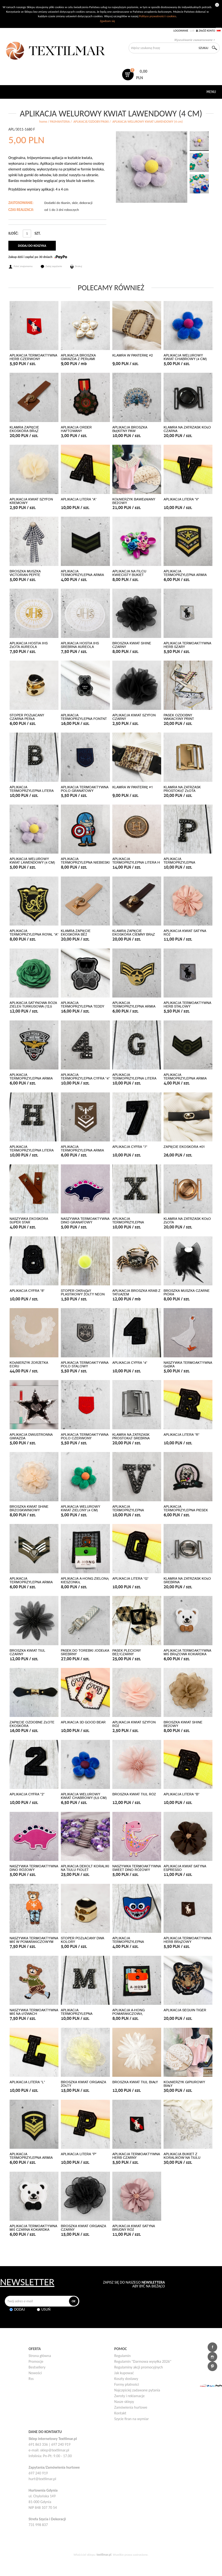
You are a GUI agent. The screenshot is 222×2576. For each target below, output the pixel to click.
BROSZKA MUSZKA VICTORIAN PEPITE (25, 573)
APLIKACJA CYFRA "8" (27, 1291)
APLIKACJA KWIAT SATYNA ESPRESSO (185, 1868)
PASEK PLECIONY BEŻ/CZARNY (126, 1652)
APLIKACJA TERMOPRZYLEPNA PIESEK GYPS (186, 1510)
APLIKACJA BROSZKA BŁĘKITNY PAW (129, 429)
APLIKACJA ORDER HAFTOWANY (76, 429)
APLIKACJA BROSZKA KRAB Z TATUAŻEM (136, 1292)
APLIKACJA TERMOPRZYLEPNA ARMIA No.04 (31, 2157)
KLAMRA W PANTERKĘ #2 (132, 355)
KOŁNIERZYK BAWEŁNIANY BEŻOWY (133, 501)
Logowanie (180, 30)
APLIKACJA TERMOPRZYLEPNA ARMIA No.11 (82, 1150)
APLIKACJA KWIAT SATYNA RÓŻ (185, 932)
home (43, 122)
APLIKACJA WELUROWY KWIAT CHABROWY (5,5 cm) (84, 1796)
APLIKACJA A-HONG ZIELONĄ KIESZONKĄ (85, 1580)
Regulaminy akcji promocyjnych (138, 2367)
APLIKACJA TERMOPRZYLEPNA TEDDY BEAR (82, 1006)
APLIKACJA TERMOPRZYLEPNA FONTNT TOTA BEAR (84, 718)
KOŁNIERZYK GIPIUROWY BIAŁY (184, 2084)
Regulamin (122, 2355)
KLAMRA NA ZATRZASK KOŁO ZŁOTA (187, 1220)
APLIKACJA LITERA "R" (181, 1434)
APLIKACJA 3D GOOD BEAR (83, 1722)
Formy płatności (126, 2384)
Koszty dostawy (126, 2378)
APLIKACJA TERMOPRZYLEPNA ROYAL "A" (34, 932)
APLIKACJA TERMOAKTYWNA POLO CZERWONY (84, 1436)
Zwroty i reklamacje (129, 2396)
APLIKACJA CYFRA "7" (129, 1147)
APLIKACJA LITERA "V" (181, 499)
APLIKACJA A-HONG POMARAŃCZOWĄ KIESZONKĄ (128, 2013)
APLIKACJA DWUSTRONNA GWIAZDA (31, 1436)
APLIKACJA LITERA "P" (79, 2154)
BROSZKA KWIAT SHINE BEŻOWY (183, 1724)
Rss (31, 2378)
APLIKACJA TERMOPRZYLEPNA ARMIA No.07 (133, 1006)
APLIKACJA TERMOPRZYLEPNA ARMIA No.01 (185, 575)
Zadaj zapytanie (54, 266)
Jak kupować (124, 2373)
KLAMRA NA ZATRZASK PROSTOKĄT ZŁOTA (182, 789)
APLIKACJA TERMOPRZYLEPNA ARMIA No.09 (31, 1078)
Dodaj (19, 2309)
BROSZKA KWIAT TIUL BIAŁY (135, 2082)
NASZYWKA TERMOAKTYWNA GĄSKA (188, 1364)
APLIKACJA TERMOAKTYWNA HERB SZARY (187, 645)
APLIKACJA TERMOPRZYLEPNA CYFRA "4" (85, 1076)
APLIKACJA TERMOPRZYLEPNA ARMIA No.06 (82, 575)
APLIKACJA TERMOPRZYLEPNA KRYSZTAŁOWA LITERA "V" (133, 1510)
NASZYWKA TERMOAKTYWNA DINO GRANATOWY (85, 1220)
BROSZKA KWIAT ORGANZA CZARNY (83, 2227)
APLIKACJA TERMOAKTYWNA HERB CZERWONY (33, 357)
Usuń (46, 2309)
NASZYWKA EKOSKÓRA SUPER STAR (29, 1220)
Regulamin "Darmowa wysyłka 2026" (142, 2361)
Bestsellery (37, 2367)
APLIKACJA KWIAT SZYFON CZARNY (134, 717)
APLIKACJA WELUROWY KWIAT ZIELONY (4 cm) (80, 1508)
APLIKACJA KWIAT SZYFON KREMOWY (31, 501)
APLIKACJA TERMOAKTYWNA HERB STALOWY (187, 1004)
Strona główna (39, 2355)
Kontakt (120, 2413)
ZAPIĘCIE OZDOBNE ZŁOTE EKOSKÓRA (32, 1724)
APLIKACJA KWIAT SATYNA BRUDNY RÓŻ (133, 2227)
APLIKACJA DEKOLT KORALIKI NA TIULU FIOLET (85, 1868)
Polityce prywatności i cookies (157, 16)
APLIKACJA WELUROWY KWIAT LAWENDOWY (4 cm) (32, 860)
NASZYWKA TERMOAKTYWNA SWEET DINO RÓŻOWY (136, 1868)
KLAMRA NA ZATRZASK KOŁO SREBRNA (187, 1580)
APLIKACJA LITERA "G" (130, 1578)
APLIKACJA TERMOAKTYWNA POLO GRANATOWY (84, 789)
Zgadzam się (107, 21)
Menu (211, 92)
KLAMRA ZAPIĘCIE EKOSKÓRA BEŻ (75, 932)
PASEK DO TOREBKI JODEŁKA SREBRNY (85, 1652)
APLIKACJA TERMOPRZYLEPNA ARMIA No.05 (185, 1078)
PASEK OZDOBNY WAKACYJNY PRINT (179, 717)
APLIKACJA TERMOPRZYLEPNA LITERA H (136, 860)
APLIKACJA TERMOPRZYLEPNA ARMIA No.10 (31, 1582)
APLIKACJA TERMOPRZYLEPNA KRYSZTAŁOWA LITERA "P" (185, 862)
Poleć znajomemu (23, 266)
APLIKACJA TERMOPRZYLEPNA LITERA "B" (32, 790)
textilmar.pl (104, 2554)
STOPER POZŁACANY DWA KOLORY (82, 1940)
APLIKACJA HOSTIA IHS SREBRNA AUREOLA (80, 645)
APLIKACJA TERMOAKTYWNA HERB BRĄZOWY (187, 1940)
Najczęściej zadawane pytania (137, 2390)
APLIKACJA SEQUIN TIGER (185, 2010)
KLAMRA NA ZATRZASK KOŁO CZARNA (187, 429)
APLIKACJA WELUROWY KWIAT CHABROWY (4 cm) (185, 357)
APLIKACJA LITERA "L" (27, 2082)
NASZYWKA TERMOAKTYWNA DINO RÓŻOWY (34, 1868)
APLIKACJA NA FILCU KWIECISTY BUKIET (129, 573)
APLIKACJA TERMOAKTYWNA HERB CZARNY (136, 2155)
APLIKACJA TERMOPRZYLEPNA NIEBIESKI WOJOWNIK (85, 862)
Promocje (35, 2361)
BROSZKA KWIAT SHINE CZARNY (131, 645)
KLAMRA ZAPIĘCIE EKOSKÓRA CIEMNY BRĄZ (133, 932)
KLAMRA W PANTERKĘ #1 (132, 787)
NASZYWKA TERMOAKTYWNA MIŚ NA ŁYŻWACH (34, 2012)
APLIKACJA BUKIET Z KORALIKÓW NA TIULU (182, 2155)
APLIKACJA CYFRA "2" (27, 1794)
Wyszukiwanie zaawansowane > (194, 40)
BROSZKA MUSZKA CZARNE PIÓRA (187, 1292)
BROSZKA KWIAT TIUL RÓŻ (134, 1794)
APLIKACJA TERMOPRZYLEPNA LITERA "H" (32, 1150)
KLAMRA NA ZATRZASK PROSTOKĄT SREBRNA (131, 1436)
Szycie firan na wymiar (131, 2419)
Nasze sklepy (124, 2401)
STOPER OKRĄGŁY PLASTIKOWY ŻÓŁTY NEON (82, 1292)
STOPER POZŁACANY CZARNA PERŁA (27, 717)
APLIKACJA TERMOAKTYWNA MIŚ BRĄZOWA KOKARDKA (187, 1652)
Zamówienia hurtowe (130, 2407)
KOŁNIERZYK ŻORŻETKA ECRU (29, 1364)
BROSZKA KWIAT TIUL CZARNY (27, 1652)
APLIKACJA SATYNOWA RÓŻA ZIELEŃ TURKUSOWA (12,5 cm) (33, 1006)
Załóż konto (207, 30)
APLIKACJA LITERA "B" (181, 1794)
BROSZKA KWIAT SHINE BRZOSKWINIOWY (29, 1508)
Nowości (35, 2373)
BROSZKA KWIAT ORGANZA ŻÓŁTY (83, 2084)
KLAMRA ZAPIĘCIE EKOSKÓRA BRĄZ (24, 429)
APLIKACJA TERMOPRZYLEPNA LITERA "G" (134, 1078)
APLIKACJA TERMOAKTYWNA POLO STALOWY (84, 1364)
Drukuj (78, 266)
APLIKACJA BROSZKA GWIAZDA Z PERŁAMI (78, 357)
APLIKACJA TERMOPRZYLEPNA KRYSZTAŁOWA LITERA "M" (82, 2013)
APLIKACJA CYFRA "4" (129, 1363)
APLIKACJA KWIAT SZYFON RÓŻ (134, 1724)
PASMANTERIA (60, 122)
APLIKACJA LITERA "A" (79, 499)
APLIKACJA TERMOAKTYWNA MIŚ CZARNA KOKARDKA (33, 2227)
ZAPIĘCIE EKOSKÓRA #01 (184, 1147)
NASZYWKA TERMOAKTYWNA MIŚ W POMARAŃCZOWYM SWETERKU (34, 1941)
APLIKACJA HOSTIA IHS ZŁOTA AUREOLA (29, 645)
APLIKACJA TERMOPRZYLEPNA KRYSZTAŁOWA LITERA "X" (133, 1222)
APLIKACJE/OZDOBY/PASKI (91, 122)
